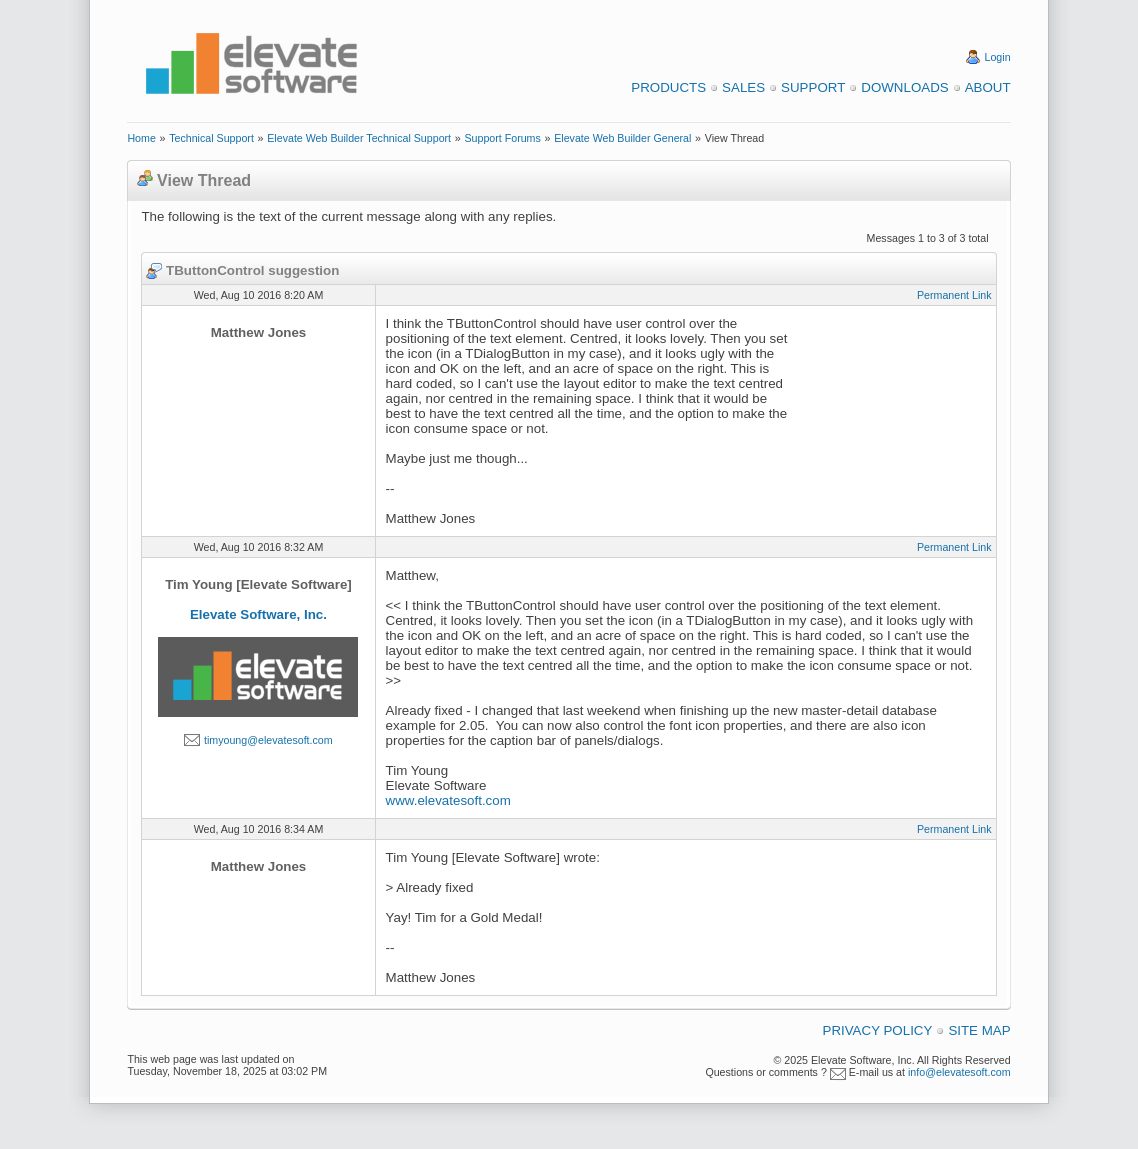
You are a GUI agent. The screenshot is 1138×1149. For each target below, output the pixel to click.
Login (998, 57)
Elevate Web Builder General (622, 138)
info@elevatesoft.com (959, 1072)
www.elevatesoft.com (448, 800)
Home (141, 138)
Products (668, 87)
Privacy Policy (878, 1030)
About (988, 87)
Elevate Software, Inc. (258, 614)
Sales (743, 87)
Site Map (979, 1030)
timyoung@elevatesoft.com (268, 740)
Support (813, 87)
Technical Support (211, 138)
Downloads (904, 87)
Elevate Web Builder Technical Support (359, 138)
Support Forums (502, 138)
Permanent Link (954, 295)
